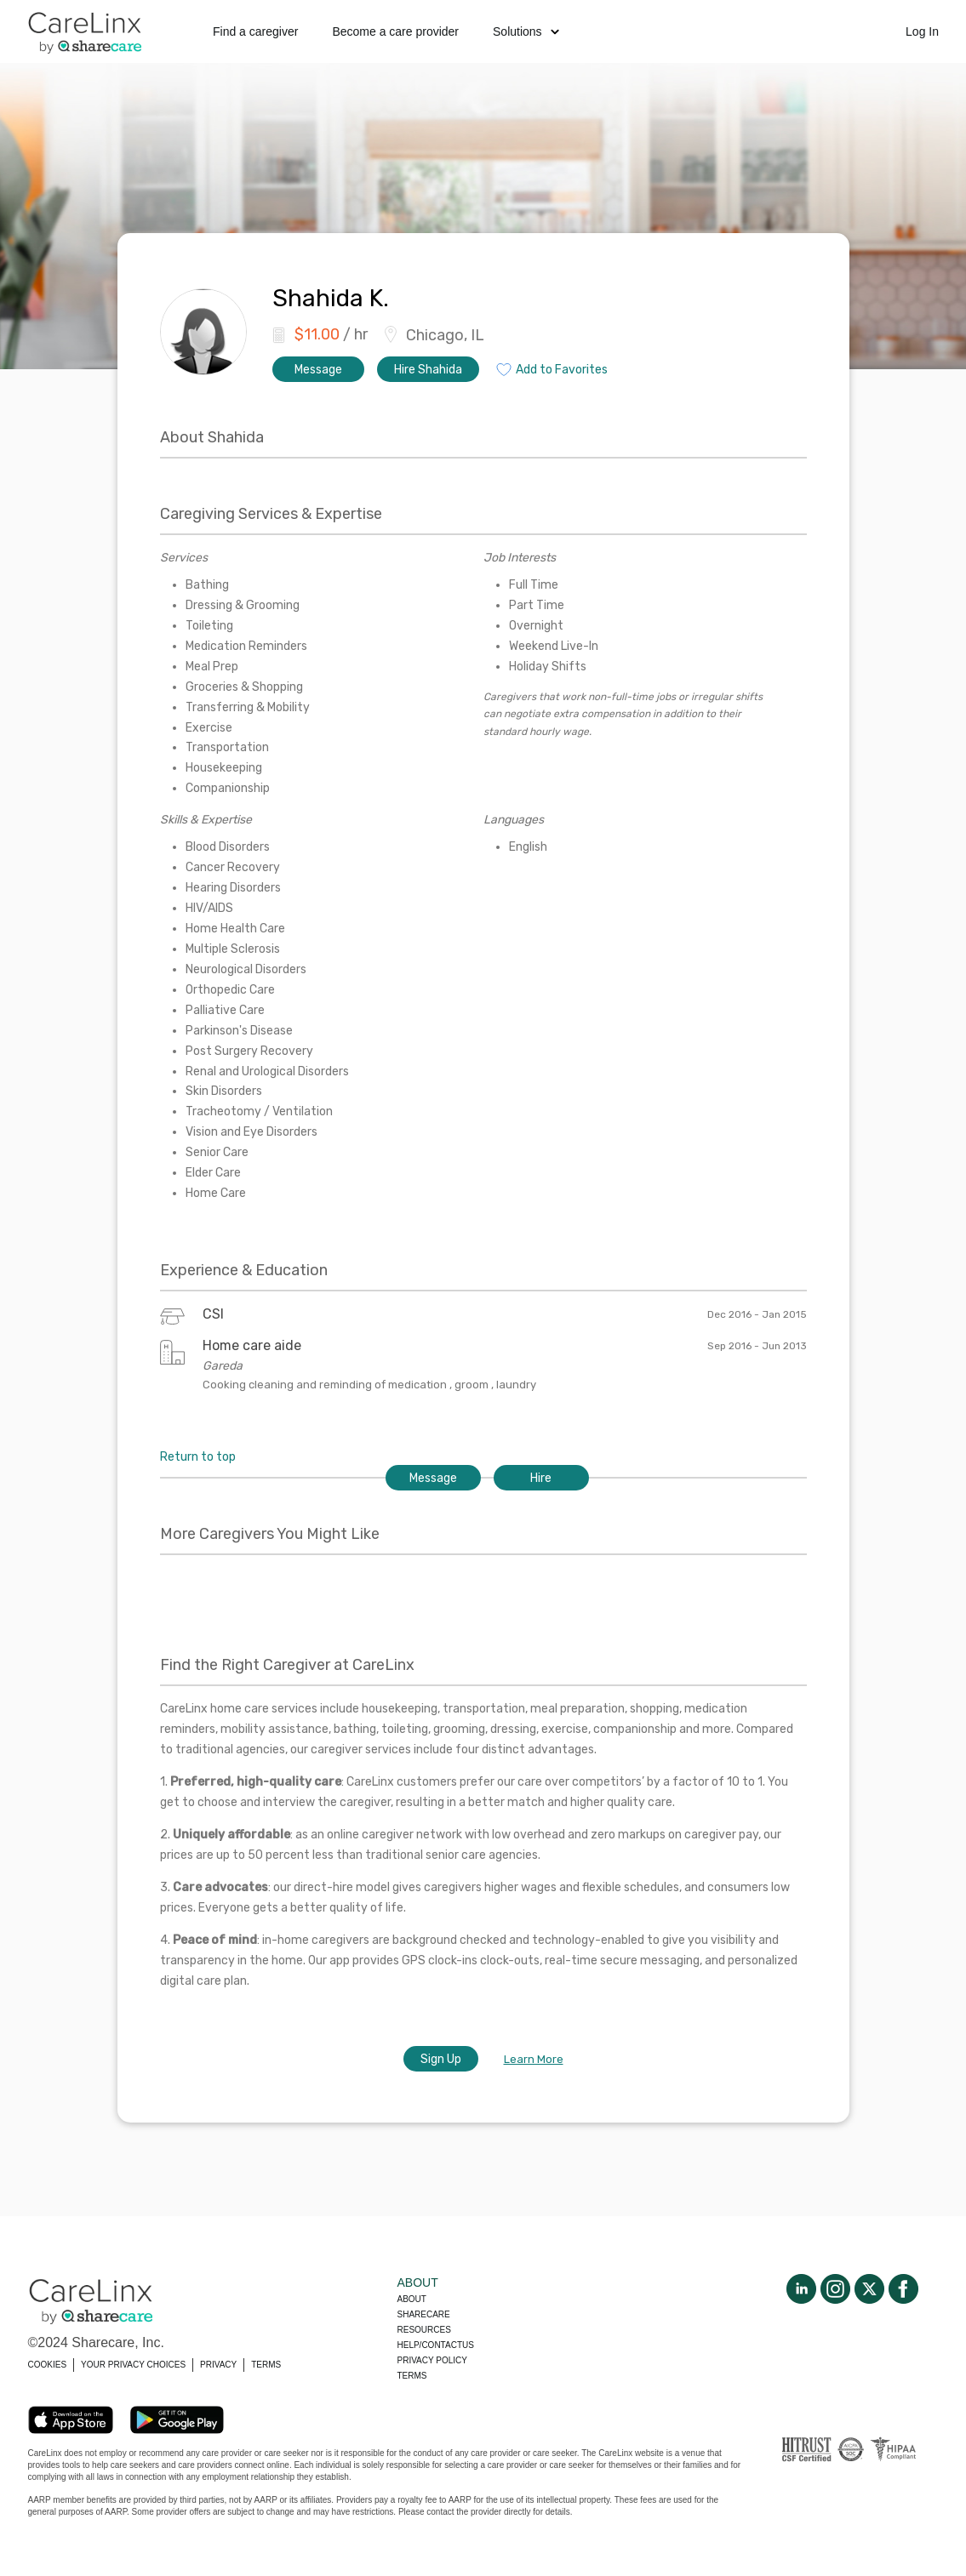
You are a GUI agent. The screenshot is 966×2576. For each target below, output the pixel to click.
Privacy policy (432, 2360)
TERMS (266, 2364)
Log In (922, 31)
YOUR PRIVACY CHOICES (133, 2364)
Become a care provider (395, 31)
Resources (424, 2329)
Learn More (533, 2059)
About (411, 2299)
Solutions (526, 31)
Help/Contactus (435, 2345)
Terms (412, 2375)
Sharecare (423, 2314)
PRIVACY (218, 2364)
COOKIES (47, 2364)
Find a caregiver (255, 31)
